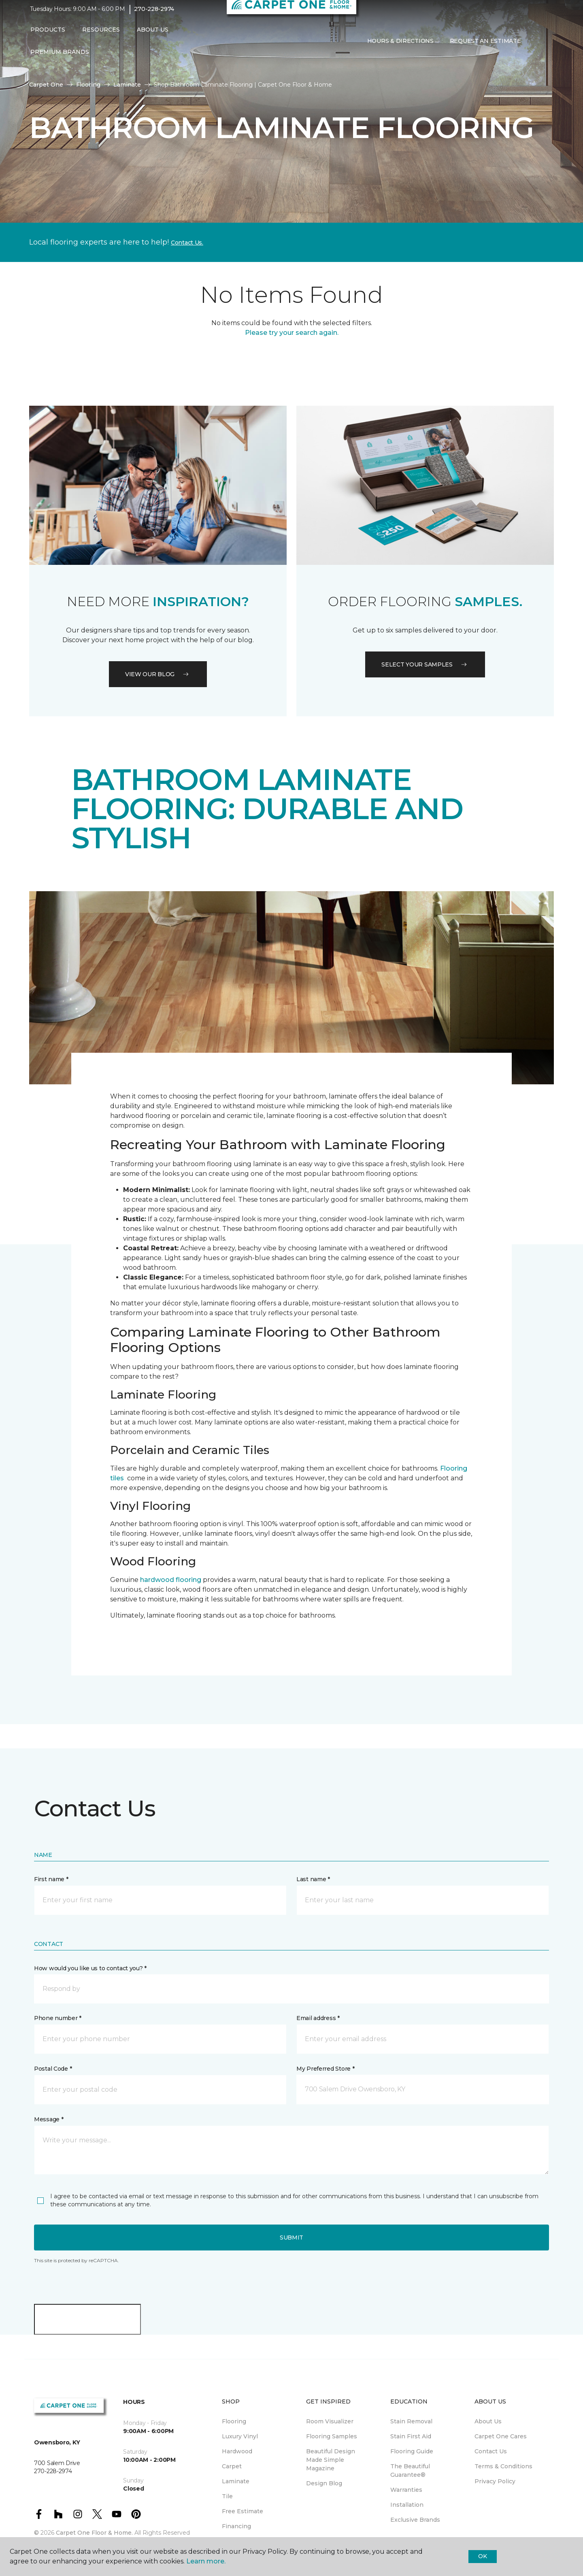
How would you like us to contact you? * (90, 1968)
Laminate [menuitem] (235, 2481)
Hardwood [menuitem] (237, 2451)
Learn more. (206, 2561)
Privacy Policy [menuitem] (494, 2481)
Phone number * (57, 2018)
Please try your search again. (291, 332)
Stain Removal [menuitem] (411, 2421)
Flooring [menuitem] (234, 2421)
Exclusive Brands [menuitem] (415, 2519)
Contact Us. (187, 242)
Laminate (127, 84)
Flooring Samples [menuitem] (331, 2436)
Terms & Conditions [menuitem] (503, 2466)
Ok (482, 2556)
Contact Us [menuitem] (490, 2451)
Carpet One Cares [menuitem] (500, 2436)
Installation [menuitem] (406, 2504)
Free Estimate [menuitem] (242, 2511)
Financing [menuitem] (236, 2526)
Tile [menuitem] (227, 2496)
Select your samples (425, 664)
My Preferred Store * (325, 2068)
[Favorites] (545, 46)
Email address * (318, 2018)
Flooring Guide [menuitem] (411, 2451)
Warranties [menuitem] (406, 2489)
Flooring (88, 84)
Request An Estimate (485, 46)
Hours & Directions (400, 46)
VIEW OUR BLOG (158, 674)
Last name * (313, 1879)
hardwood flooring (170, 1580)
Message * (48, 2119)
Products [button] (47, 35)
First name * (51, 1879)
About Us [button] (152, 35)
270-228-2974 (154, 14)
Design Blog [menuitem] (324, 2483)
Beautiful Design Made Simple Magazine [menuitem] (330, 2460)
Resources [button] (101, 35)
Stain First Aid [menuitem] (410, 2436)
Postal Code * (53, 2068)
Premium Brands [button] (59, 57)
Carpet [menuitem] (232, 2466)
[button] (535, 46)
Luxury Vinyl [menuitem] (240, 2436)
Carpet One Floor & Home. (94, 2532)
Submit (291, 2237)
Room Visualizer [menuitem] (329, 2421)
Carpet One (46, 84)
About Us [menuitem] (488, 2421)
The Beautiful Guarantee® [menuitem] (410, 2470)
